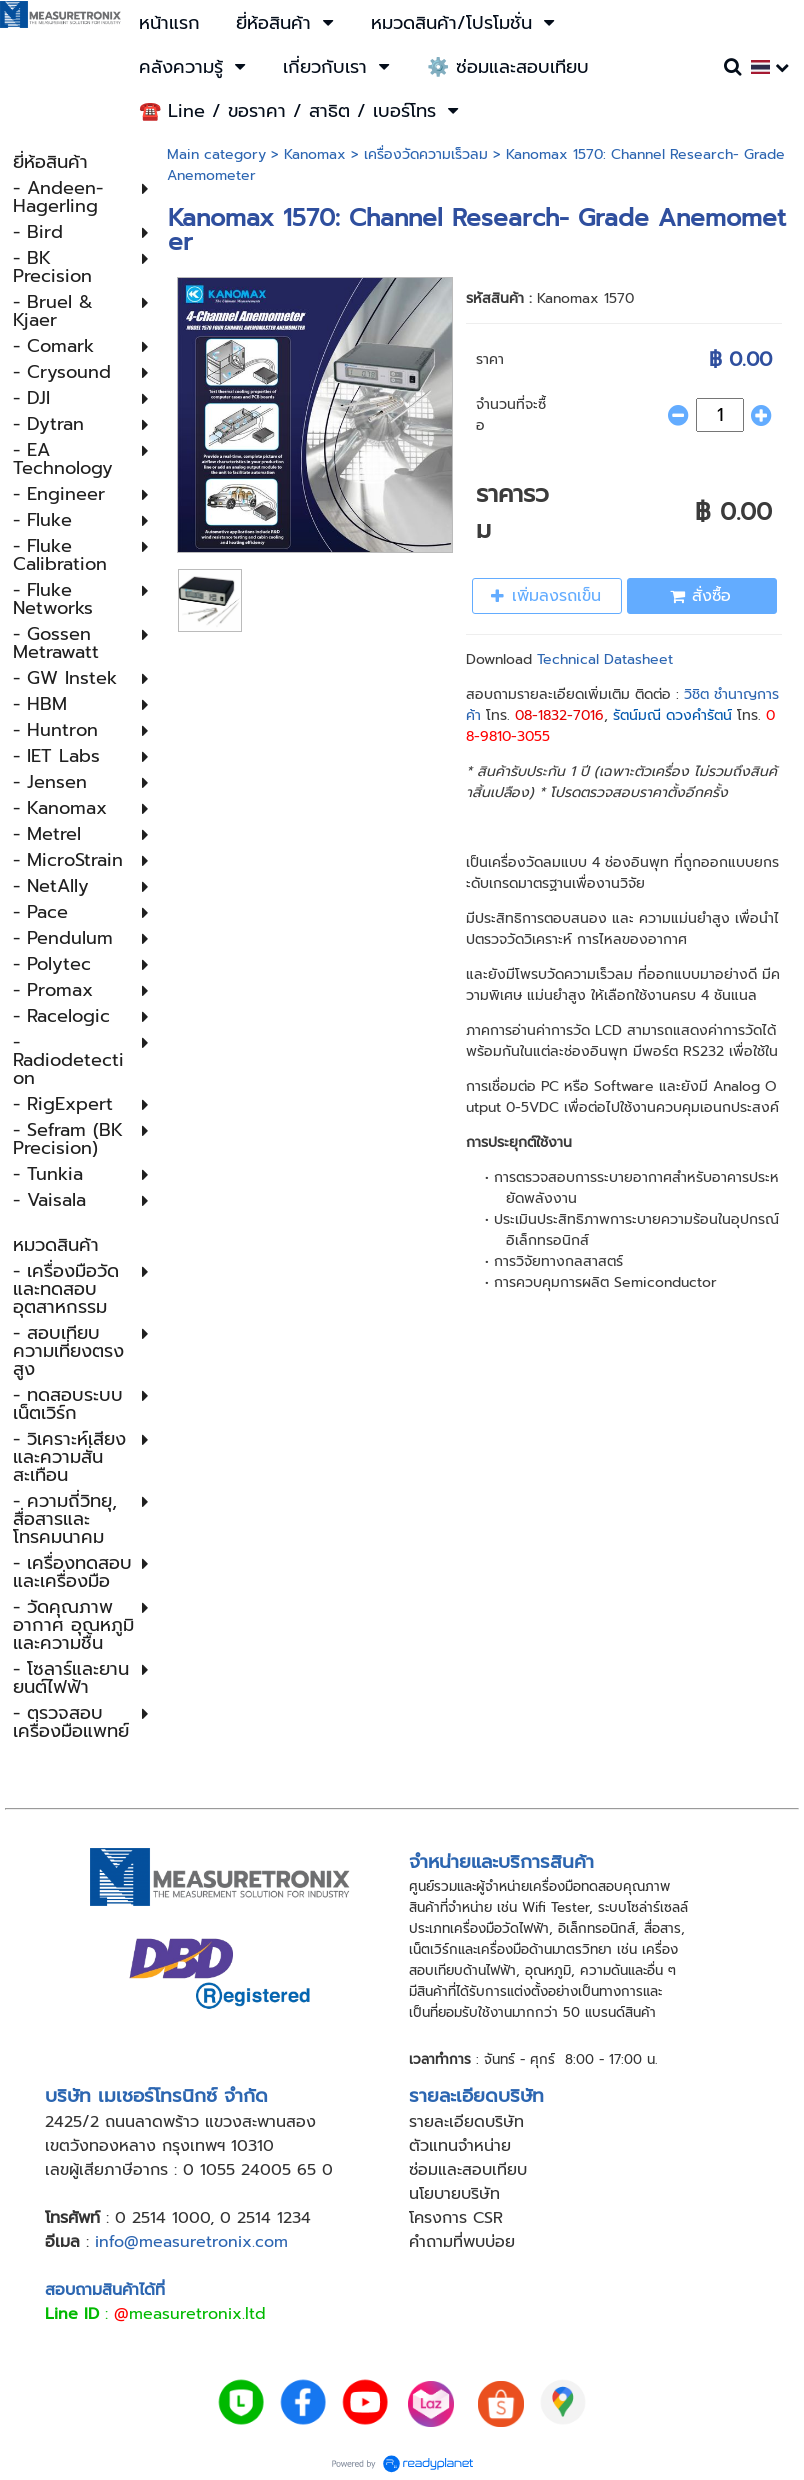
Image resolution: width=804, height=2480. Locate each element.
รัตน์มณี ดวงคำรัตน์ (672, 715)
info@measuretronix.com (191, 2242)
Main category (216, 154)
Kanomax (315, 154)
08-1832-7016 (559, 715)
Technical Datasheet (605, 659)
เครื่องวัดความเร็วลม (426, 154)
